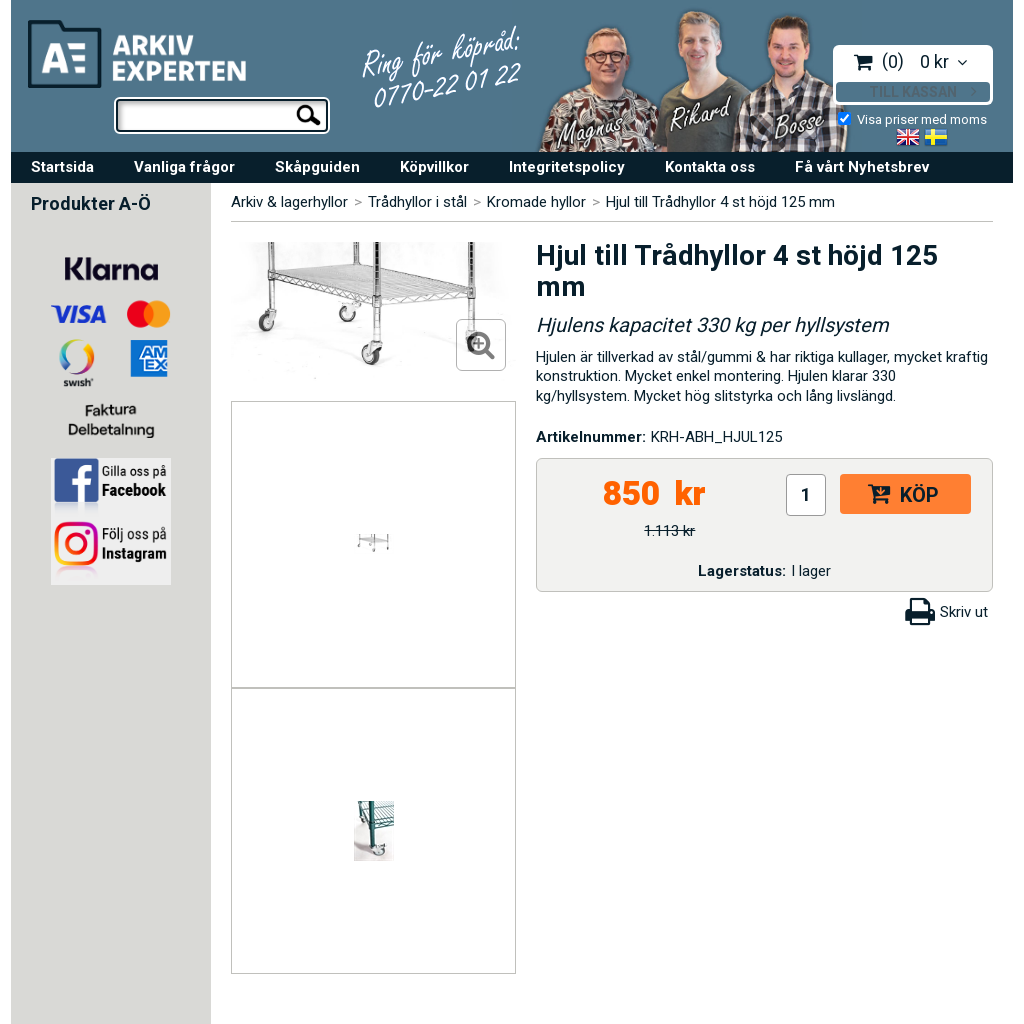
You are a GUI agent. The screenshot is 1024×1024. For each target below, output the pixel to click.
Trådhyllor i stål (417, 202)
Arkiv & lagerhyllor (289, 202)
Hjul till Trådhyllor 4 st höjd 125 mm (720, 202)
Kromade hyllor (536, 202)
